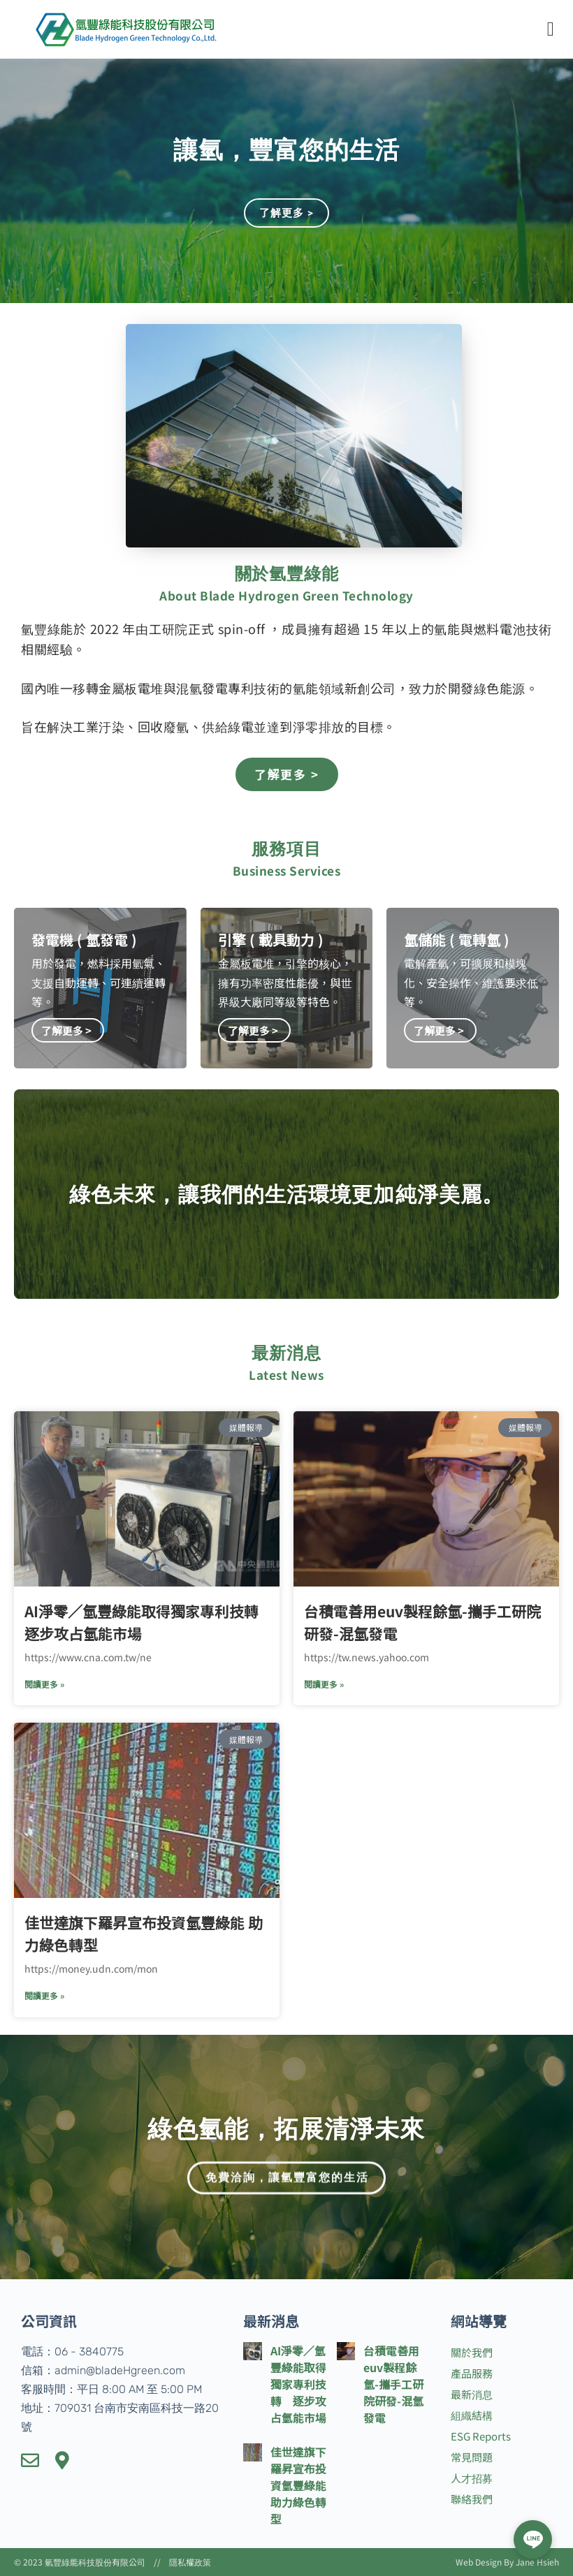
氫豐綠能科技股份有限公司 (95, 2562)
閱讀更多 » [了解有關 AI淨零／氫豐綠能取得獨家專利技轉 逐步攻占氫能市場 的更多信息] (44, 1684)
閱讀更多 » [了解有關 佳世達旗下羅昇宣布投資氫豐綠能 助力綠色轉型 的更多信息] (44, 1995)
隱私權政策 (190, 2562)
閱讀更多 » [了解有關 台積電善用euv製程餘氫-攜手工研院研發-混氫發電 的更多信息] (324, 1684)
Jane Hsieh (537, 2562)
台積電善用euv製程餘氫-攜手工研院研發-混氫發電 (393, 2384)
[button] (550, 29)
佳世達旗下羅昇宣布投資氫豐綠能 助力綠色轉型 (298, 2485)
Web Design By (486, 2562)
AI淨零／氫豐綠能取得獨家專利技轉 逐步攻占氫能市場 (298, 2384)
